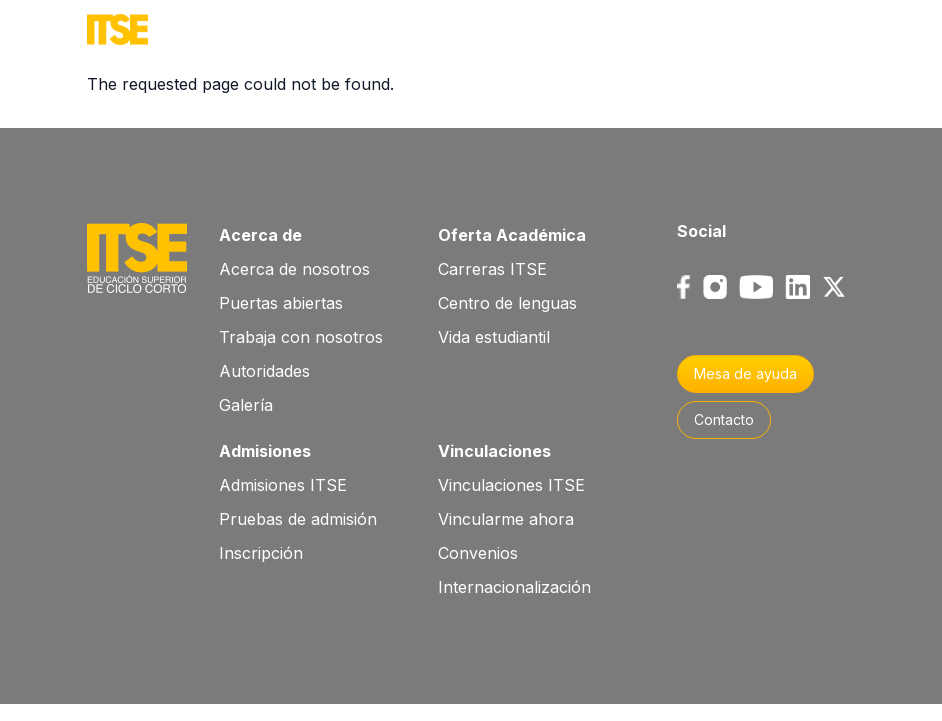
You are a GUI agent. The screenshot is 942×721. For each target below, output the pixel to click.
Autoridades (264, 371)
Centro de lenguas (507, 303)
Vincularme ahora (506, 519)
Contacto (724, 419)
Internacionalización (514, 587)
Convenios (478, 553)
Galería (246, 405)
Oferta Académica (512, 235)
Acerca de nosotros (294, 269)
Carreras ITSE (492, 269)
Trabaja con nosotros (301, 337)
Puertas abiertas (281, 303)
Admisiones (265, 451)
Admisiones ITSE (283, 485)
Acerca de (260, 235)
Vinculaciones (494, 451)
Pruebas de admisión (298, 519)
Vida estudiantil (494, 337)
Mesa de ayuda (745, 373)
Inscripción (261, 553)
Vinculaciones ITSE (511, 485)
